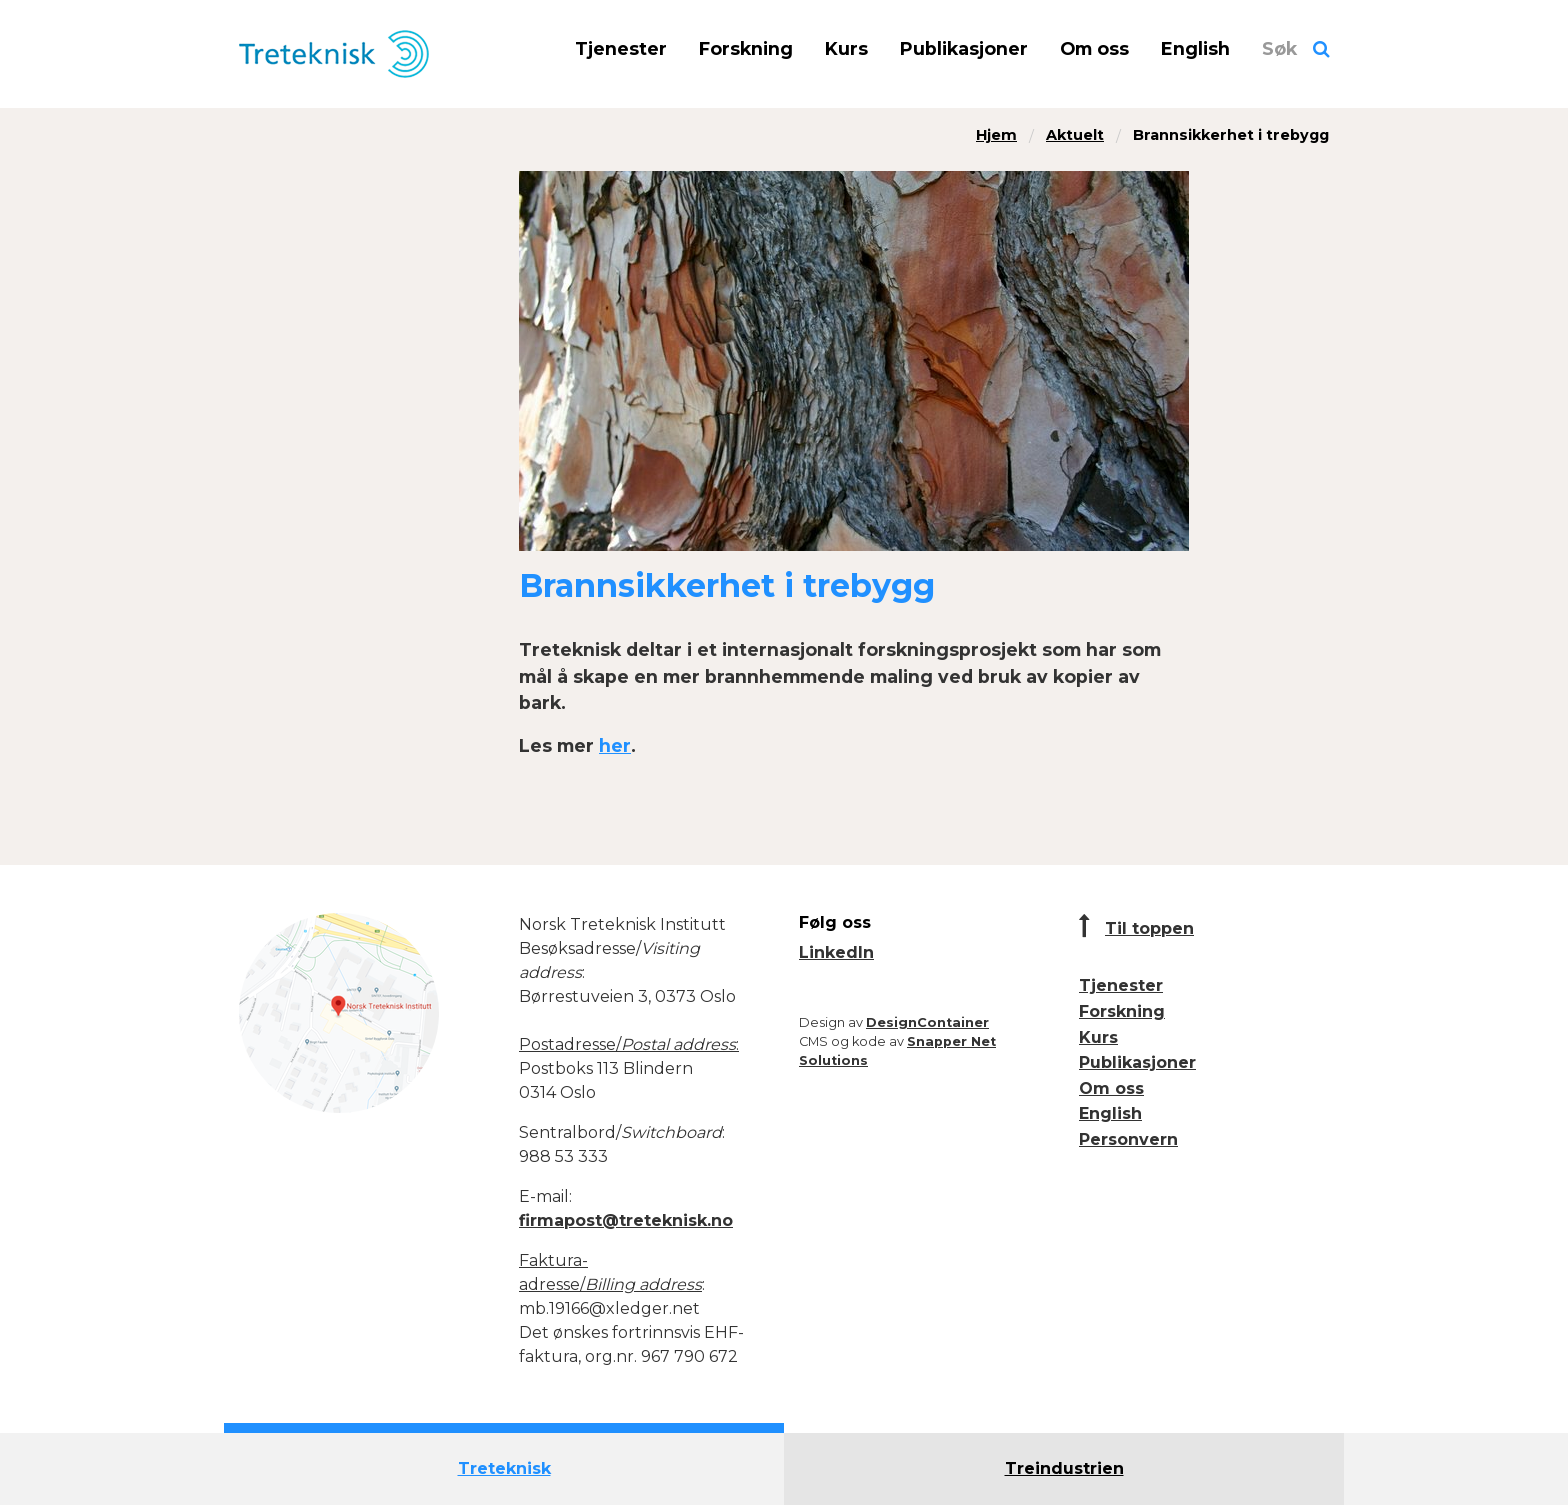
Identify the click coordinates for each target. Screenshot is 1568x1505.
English (1195, 48)
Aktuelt (1075, 135)
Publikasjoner (964, 48)
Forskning (746, 48)
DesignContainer (927, 1022)
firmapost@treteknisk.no (626, 1220)
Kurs (846, 48)
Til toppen (1149, 928)
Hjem (996, 135)
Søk (1279, 48)
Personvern (1128, 1139)
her (615, 745)
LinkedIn (836, 952)
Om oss (1094, 48)
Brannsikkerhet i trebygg (1231, 135)
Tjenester (621, 48)
